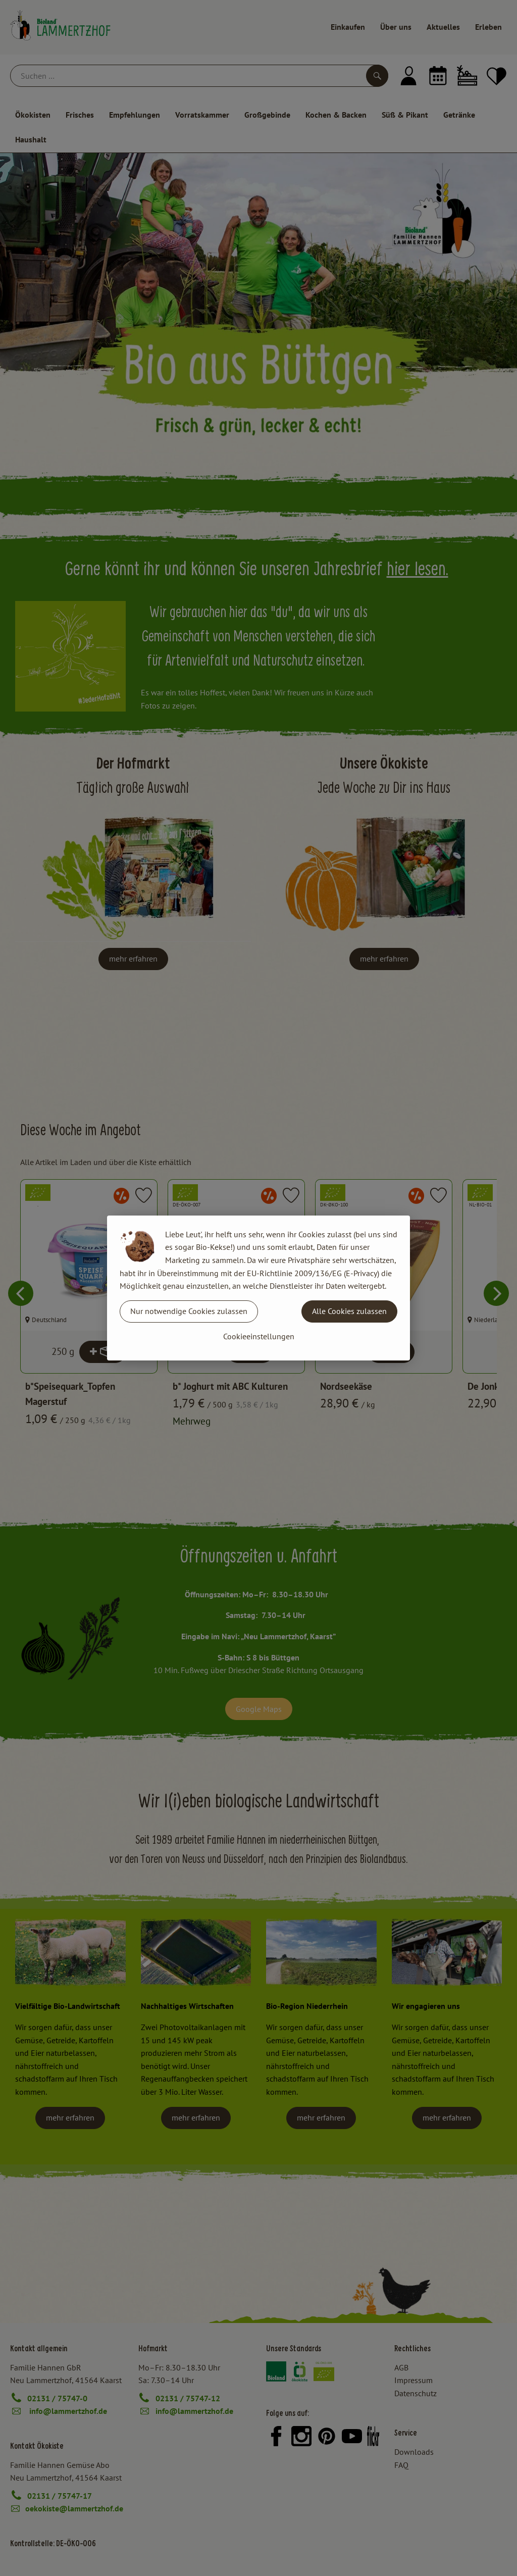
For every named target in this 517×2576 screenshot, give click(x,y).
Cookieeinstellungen (258, 1336)
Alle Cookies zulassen (349, 1311)
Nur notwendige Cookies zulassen (188, 1311)
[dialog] (258, 1288)
